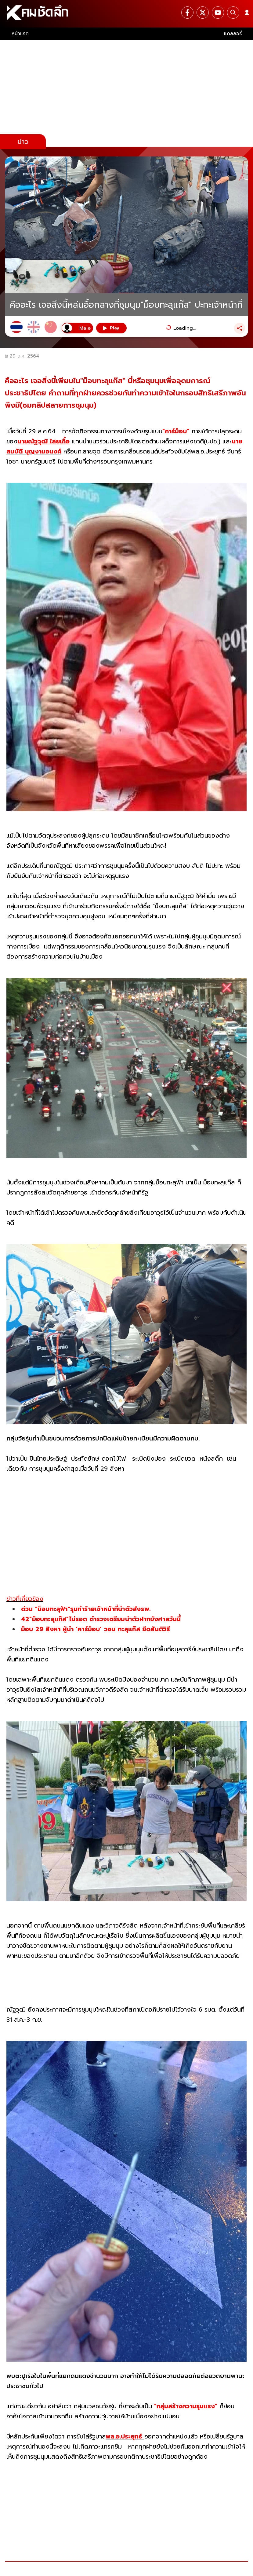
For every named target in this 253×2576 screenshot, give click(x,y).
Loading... (184, 328)
